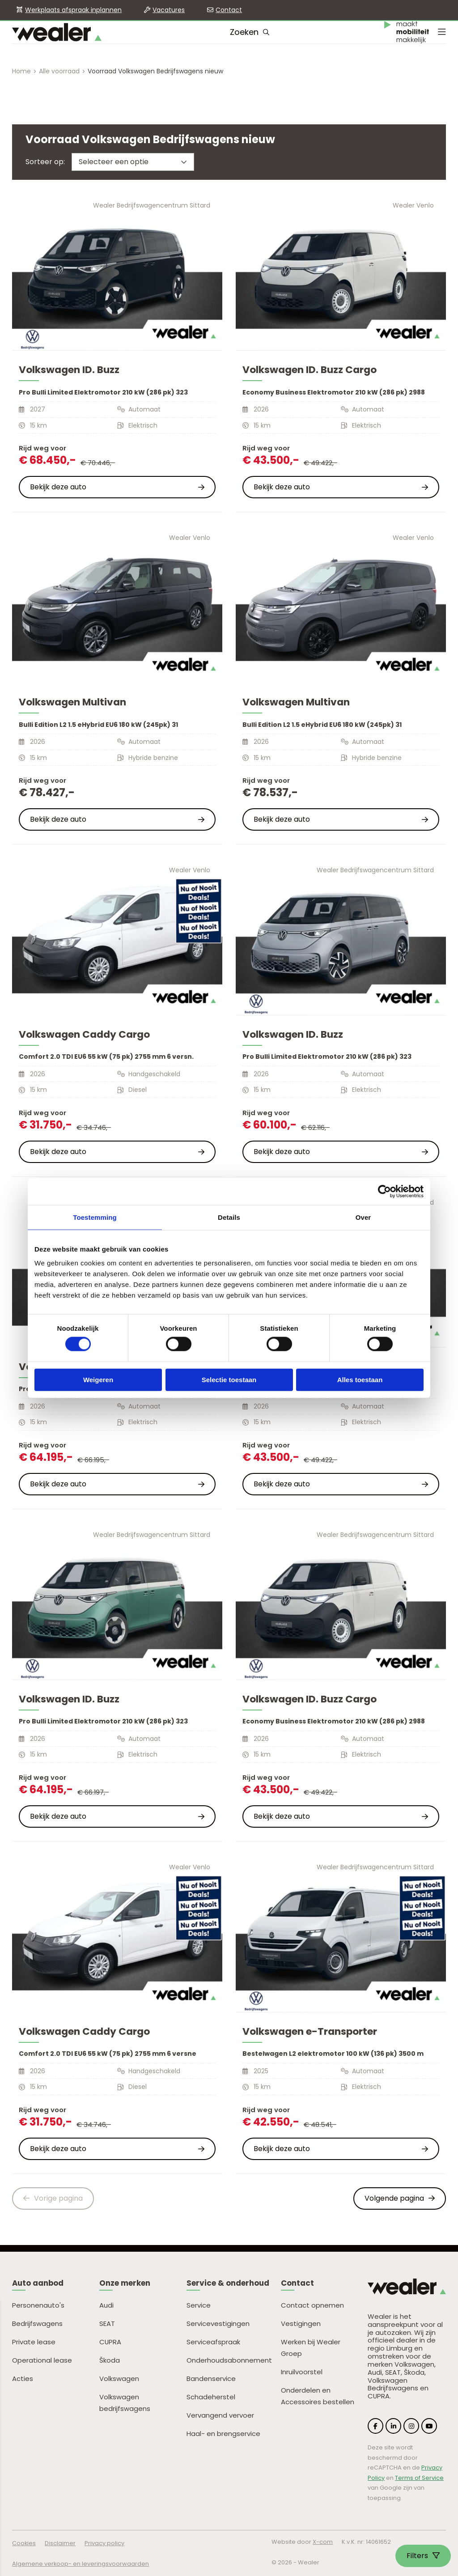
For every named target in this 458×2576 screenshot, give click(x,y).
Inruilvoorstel (301, 2372)
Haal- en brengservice (223, 2433)
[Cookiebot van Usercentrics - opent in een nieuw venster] (384, 1191)
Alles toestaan (360, 1379)
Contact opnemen (312, 2305)
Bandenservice (211, 2378)
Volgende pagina (400, 2198)
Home (21, 71)
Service (199, 2305)
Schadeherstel (211, 2397)
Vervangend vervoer (220, 2415)
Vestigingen (301, 2323)
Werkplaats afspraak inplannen (73, 9)
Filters (423, 2556)
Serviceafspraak (213, 2342)
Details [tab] (229, 1217)
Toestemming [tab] (95, 1217)
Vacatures (169, 9)
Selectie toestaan (229, 1379)
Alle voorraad (59, 71)
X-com (323, 2542)
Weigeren (98, 1379)
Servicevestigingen (218, 2323)
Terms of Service (419, 2478)
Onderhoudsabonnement (229, 2360)
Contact (229, 9)
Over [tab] (363, 1217)
